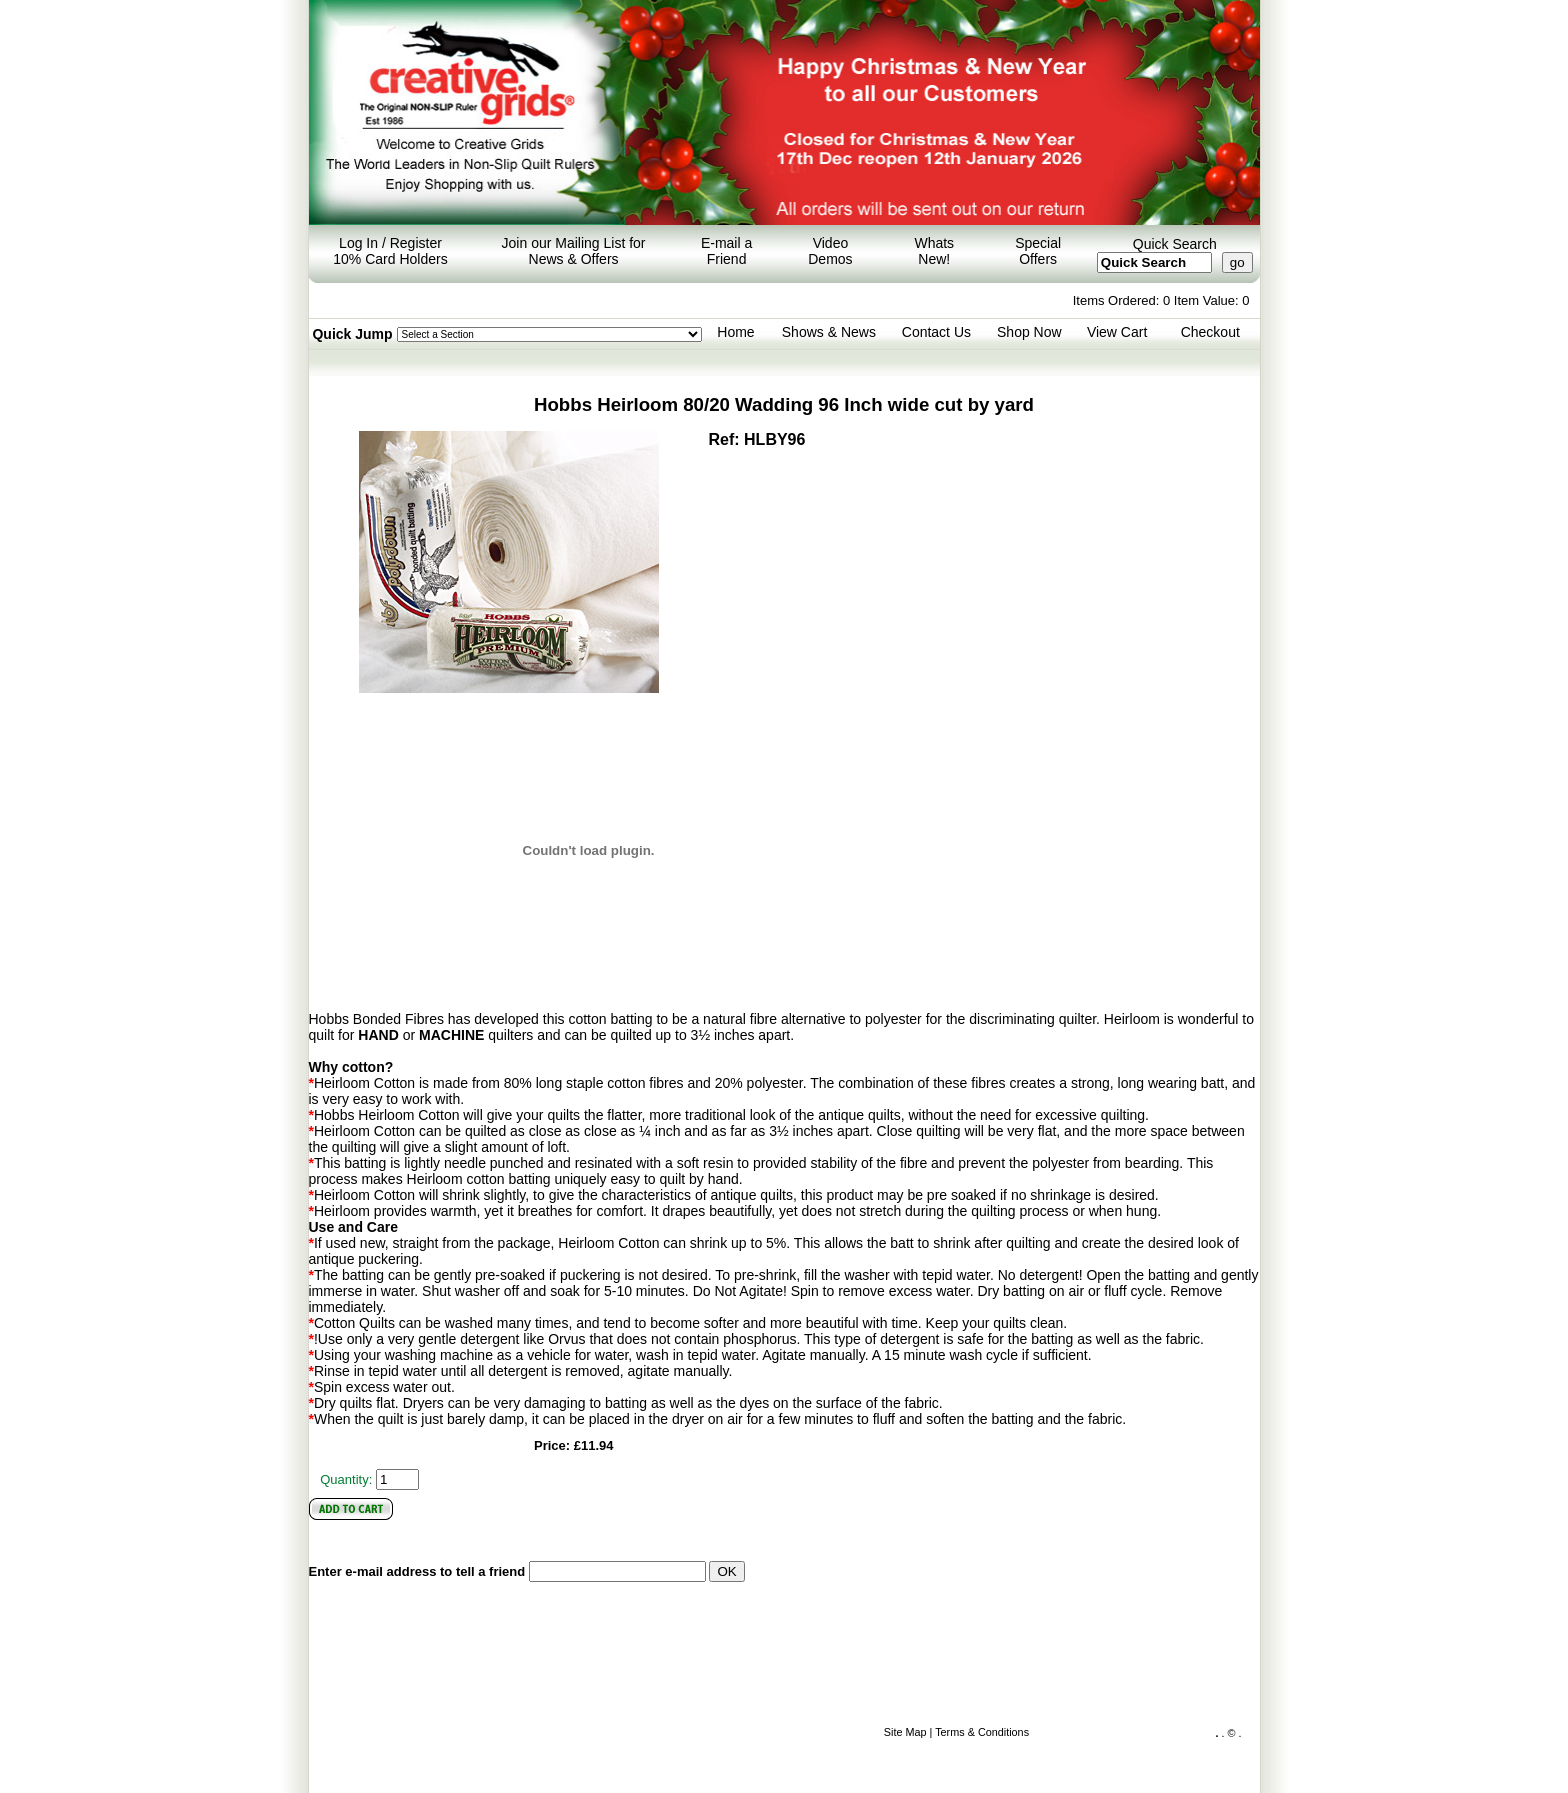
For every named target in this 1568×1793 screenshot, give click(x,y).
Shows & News (829, 332)
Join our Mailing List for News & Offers (574, 251)
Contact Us (936, 332)
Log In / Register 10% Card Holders (390, 251)
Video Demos (830, 251)
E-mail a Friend (726, 251)
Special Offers (1038, 251)
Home (735, 332)
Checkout (1210, 332)
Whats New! (934, 251)
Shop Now (1029, 332)
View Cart (1117, 332)
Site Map (905, 1732)
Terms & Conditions (982, 1732)
